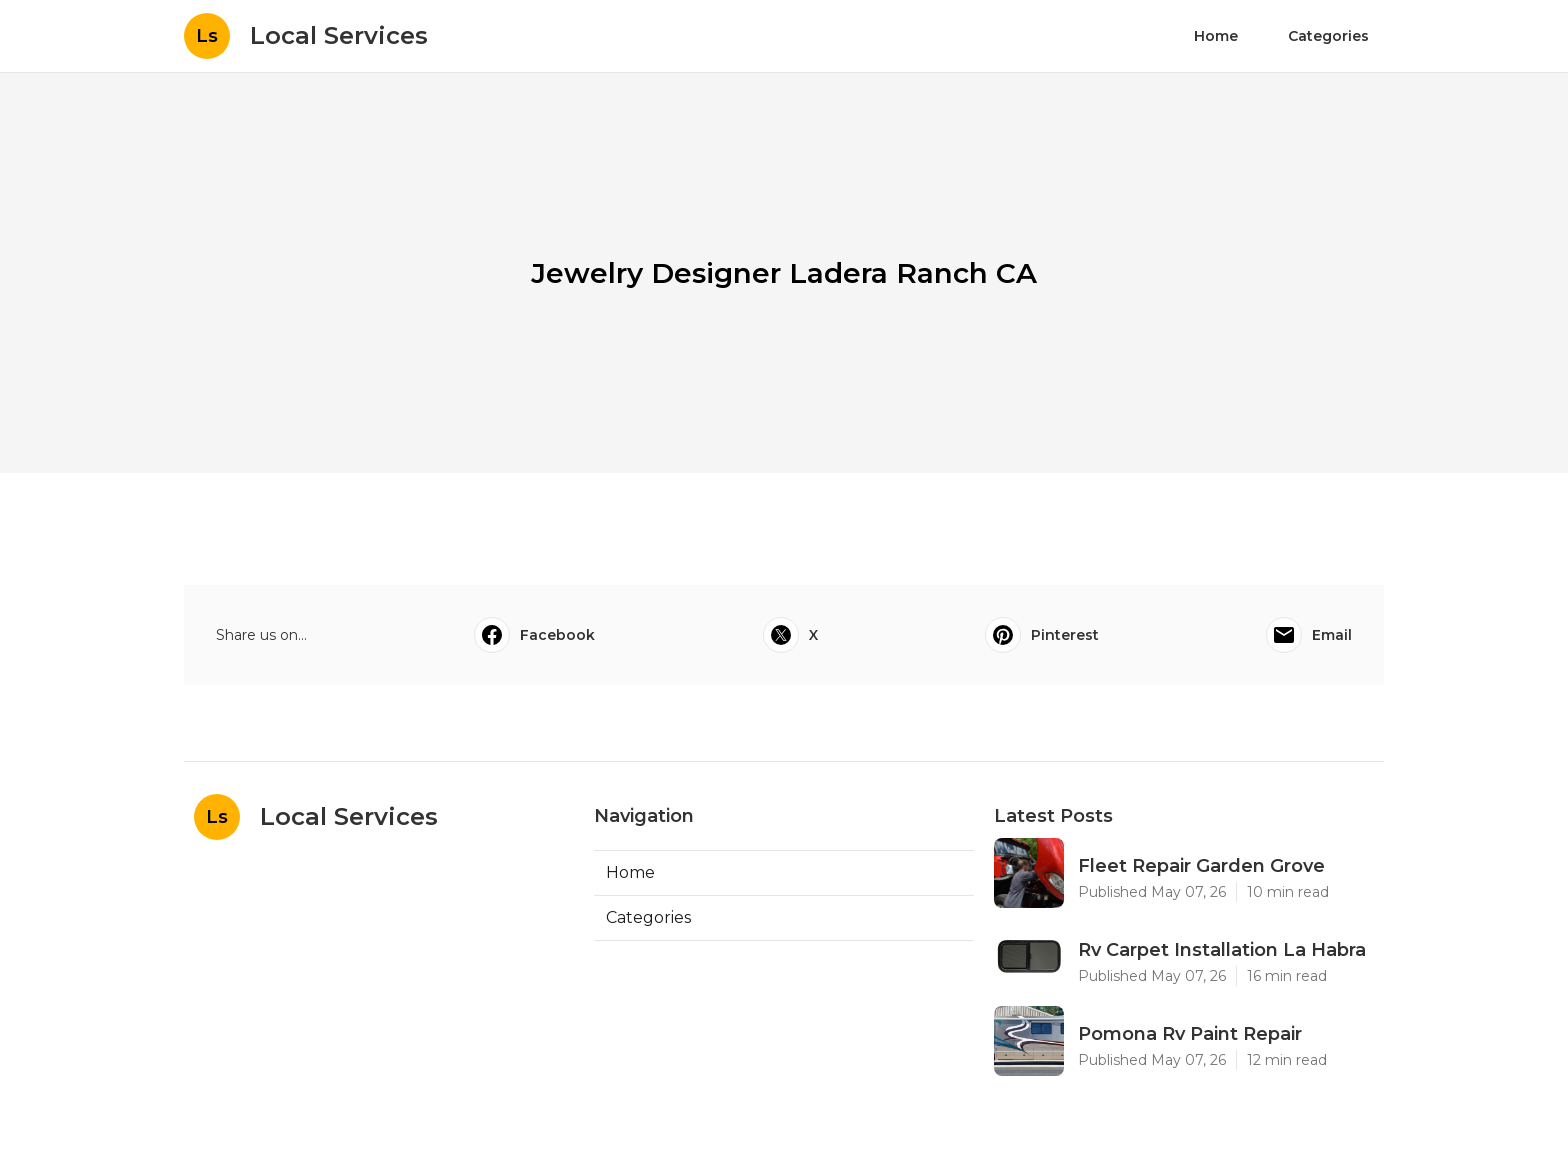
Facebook (534, 635)
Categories (1328, 36)
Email (1309, 635)
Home (1216, 36)
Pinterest (1042, 635)
